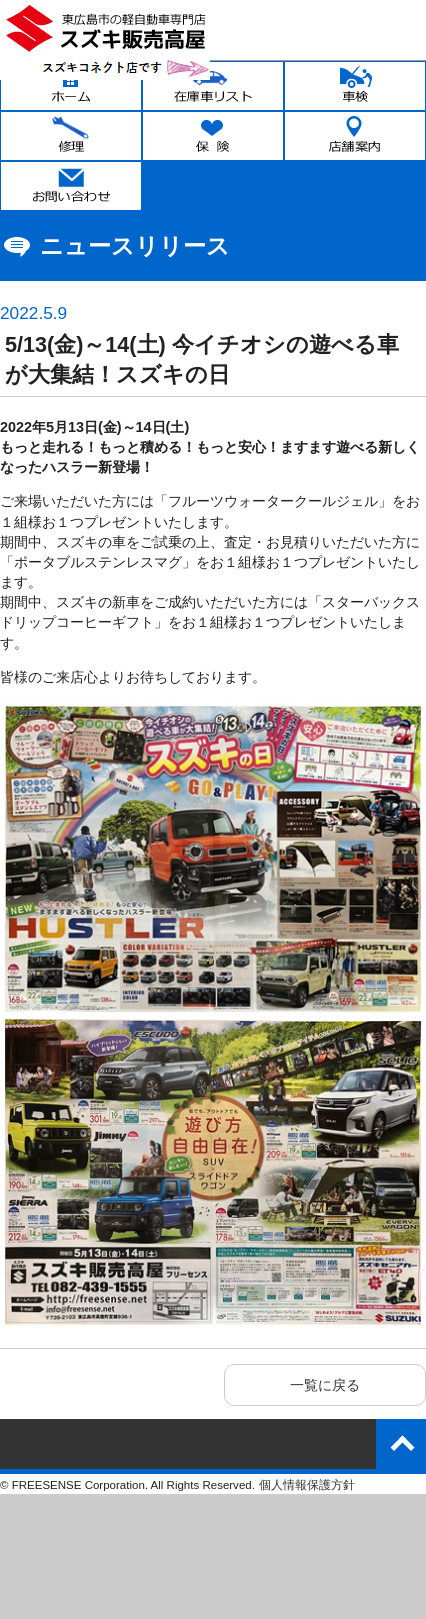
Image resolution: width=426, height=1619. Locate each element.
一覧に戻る (325, 1385)
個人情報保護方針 (307, 1485)
